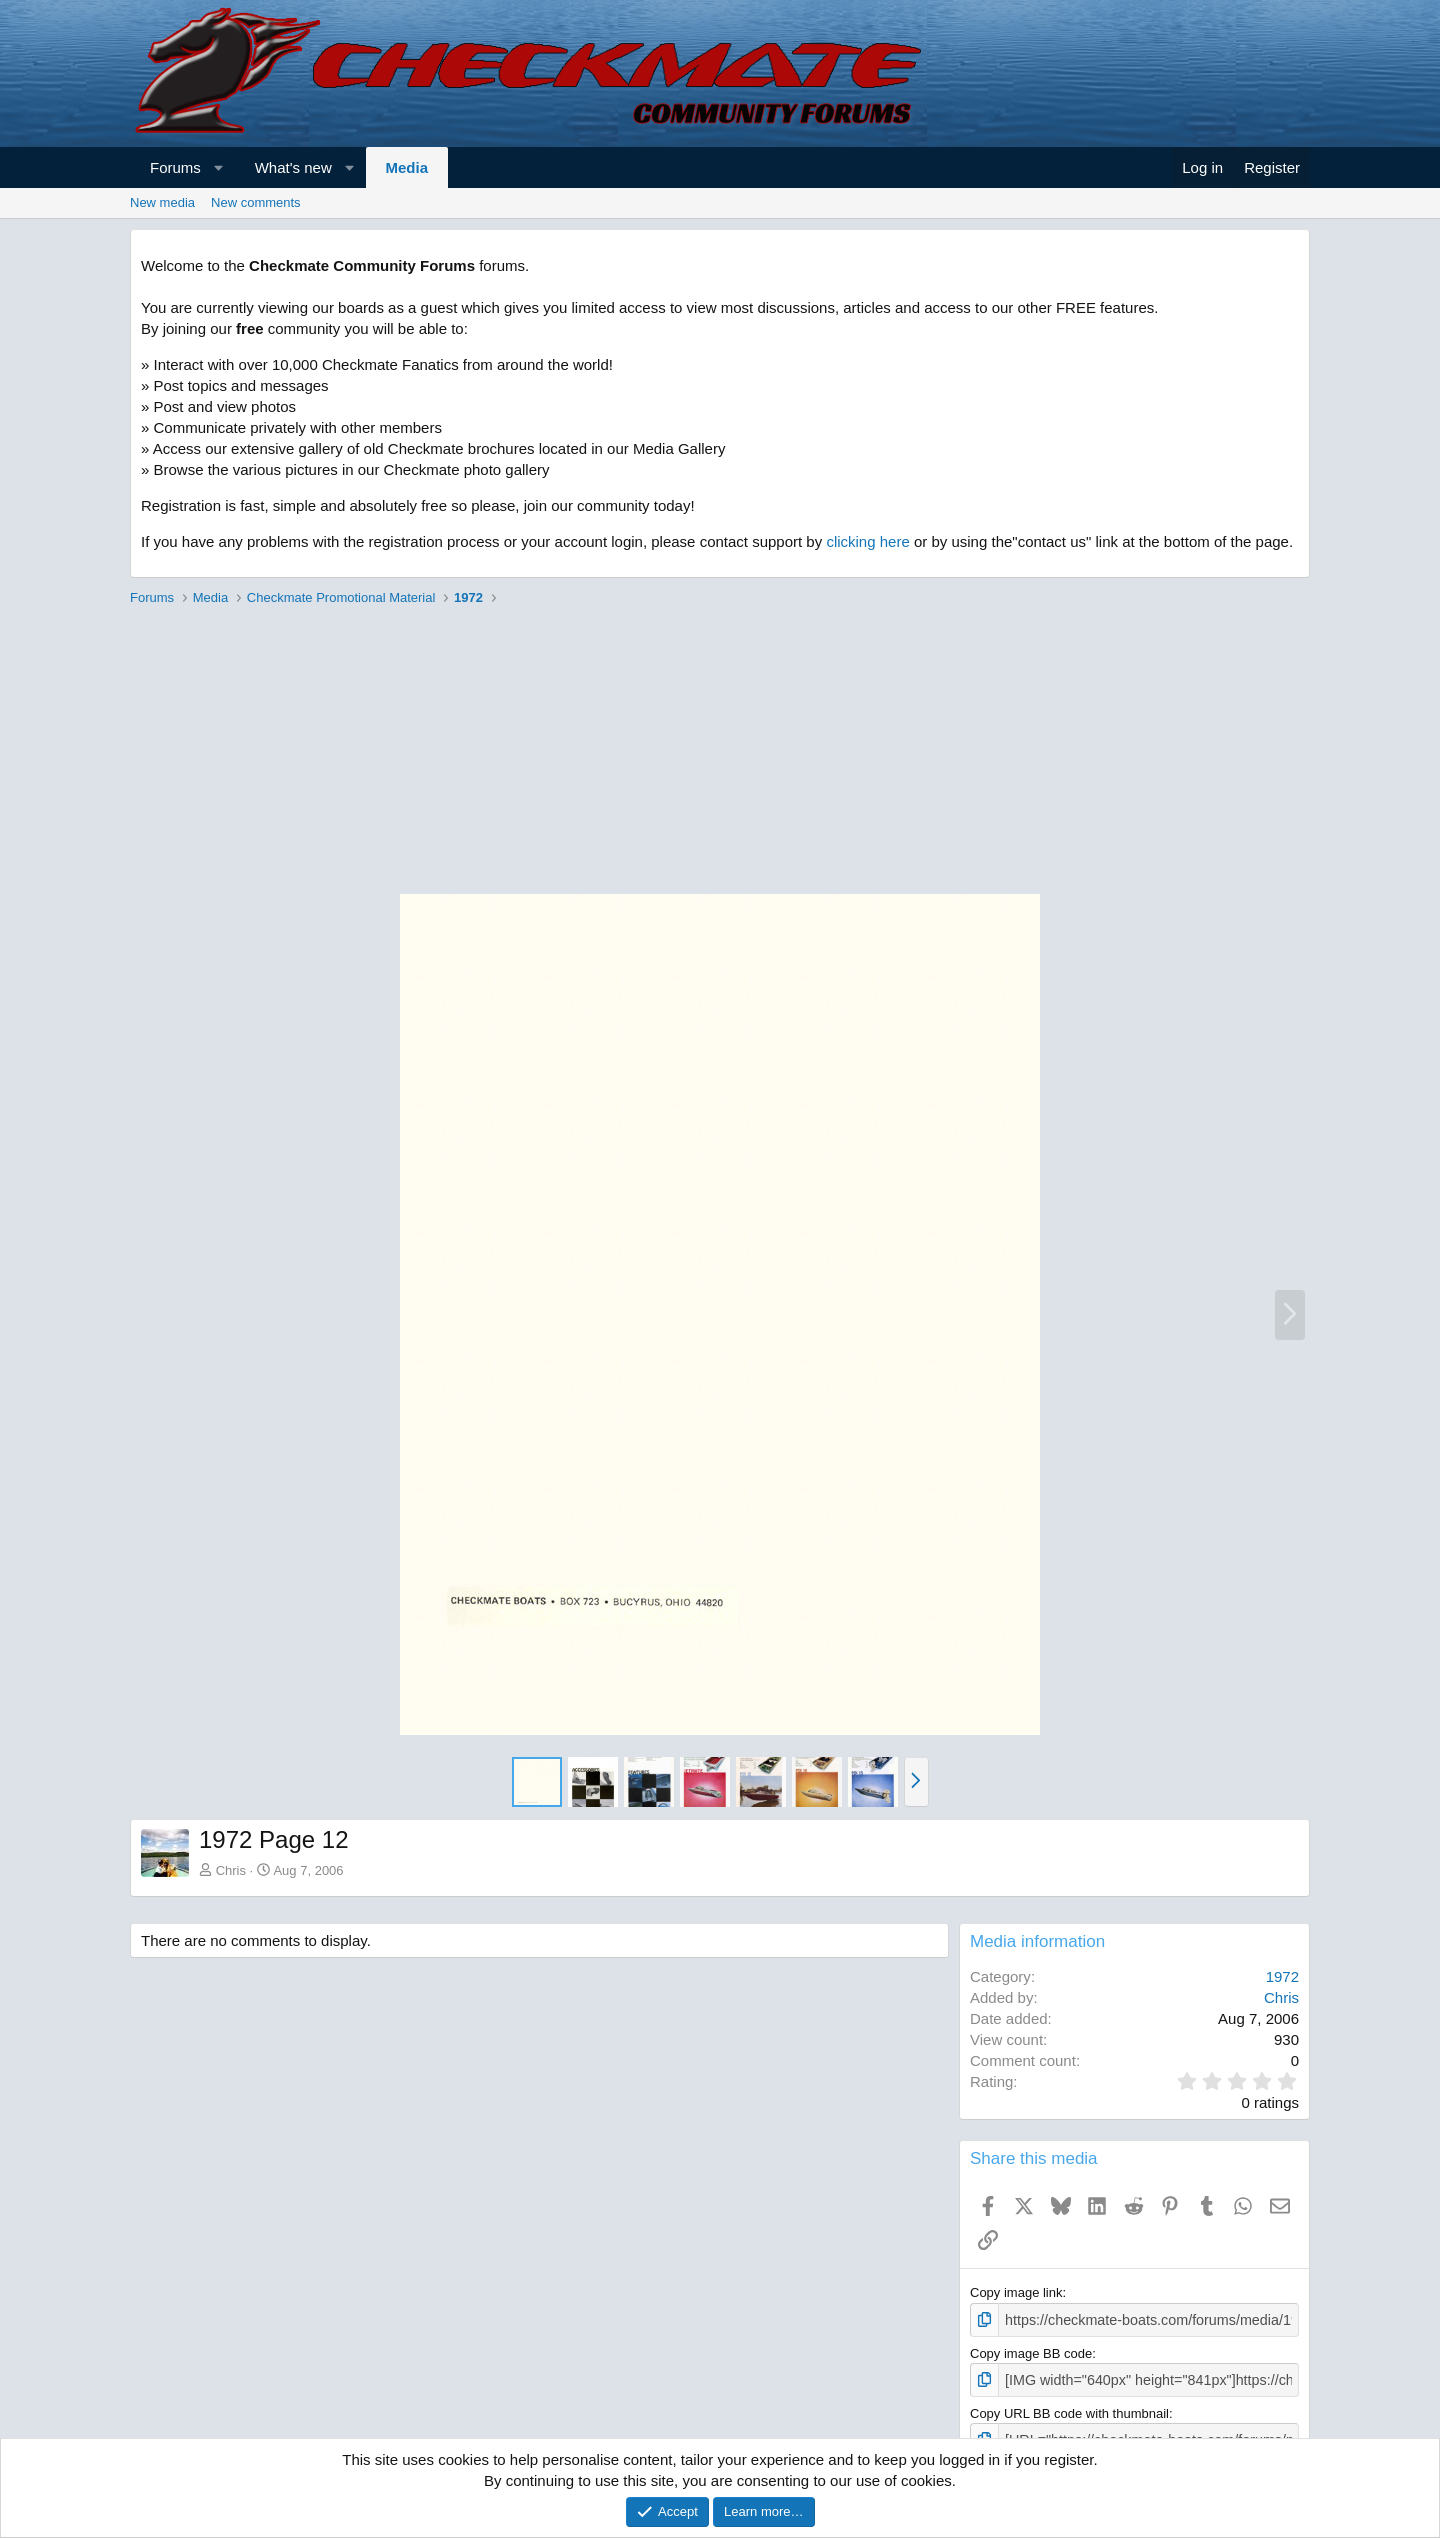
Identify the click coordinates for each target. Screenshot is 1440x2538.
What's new (293, 167)
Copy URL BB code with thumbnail (1069, 2409)
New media (162, 202)
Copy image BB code (1031, 2351)
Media (407, 167)
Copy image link (1016, 2292)
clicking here (867, 541)
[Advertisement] (720, 753)
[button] (218, 167)
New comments (256, 202)
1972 (1282, 1976)
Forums (175, 167)
